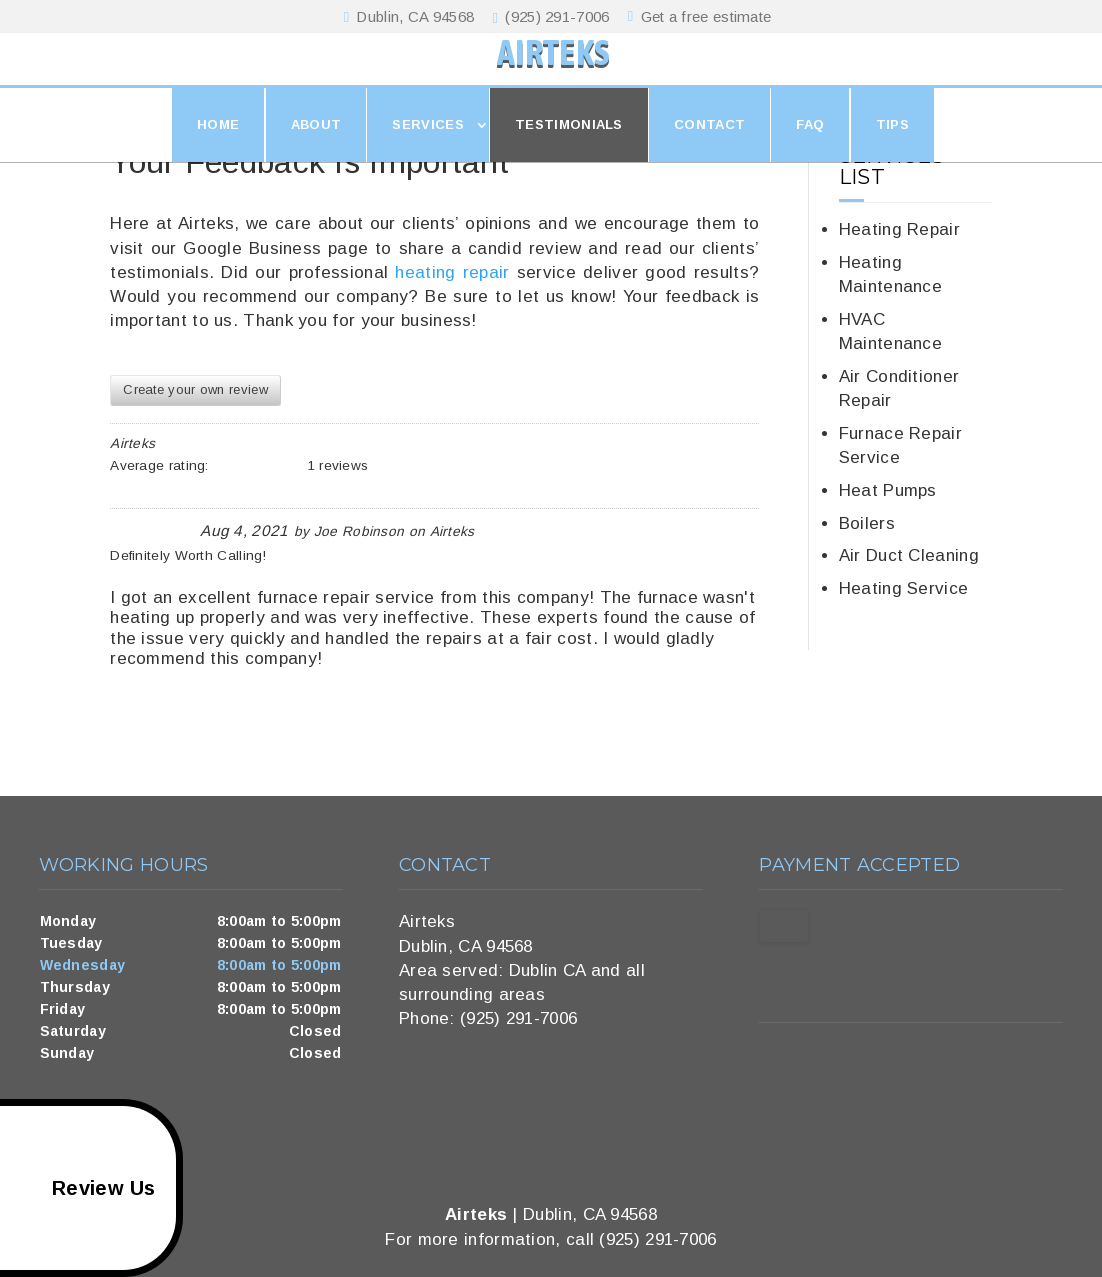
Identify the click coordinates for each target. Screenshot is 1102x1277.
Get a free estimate (703, 16)
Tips (892, 146)
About (316, 146)
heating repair (452, 272)
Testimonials (569, 146)
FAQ (810, 146)
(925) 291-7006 (555, 17)
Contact (709, 146)
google (775, 1059)
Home (218, 146)
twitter (813, 1059)
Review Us (81, 1188)
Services (427, 146)
